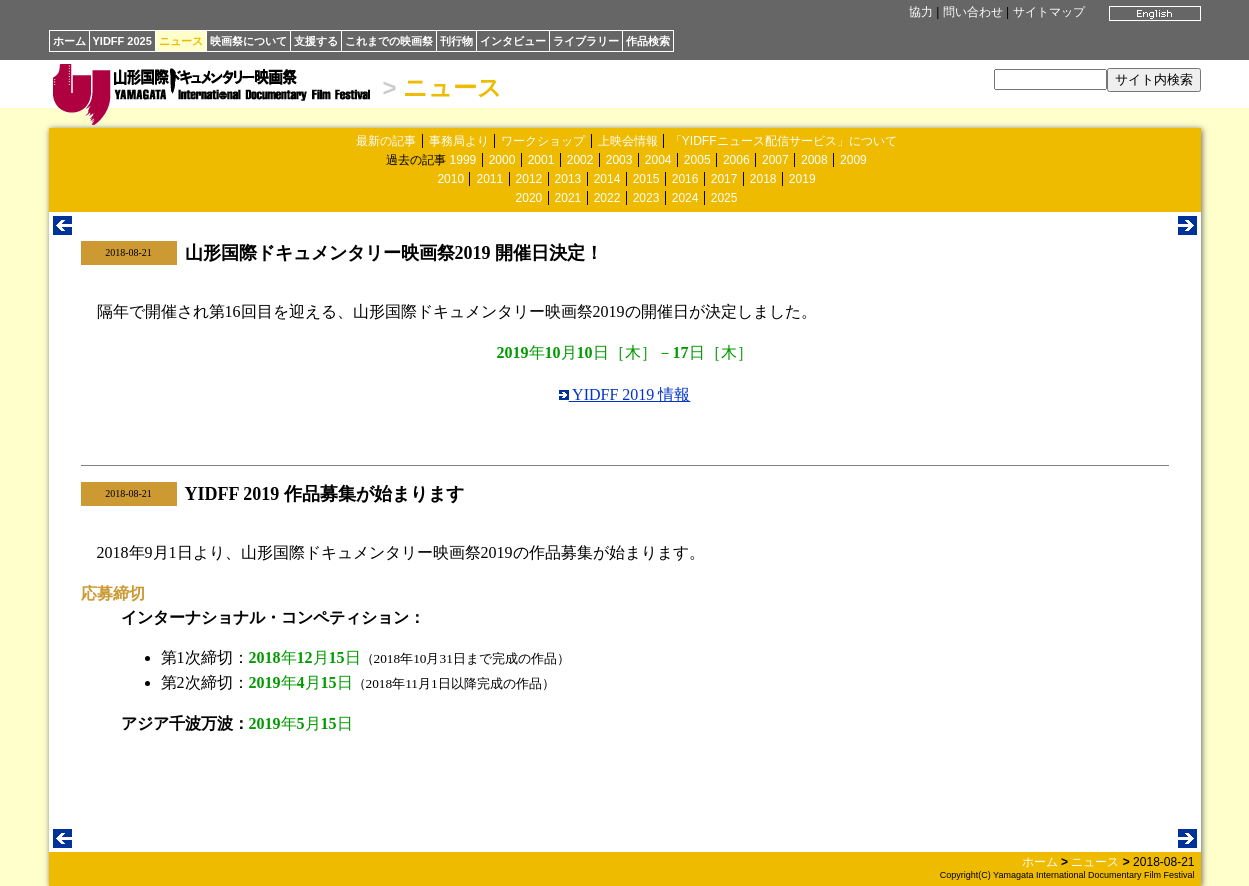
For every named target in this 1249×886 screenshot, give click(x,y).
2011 (489, 179)
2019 (802, 179)
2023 (646, 198)
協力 (921, 12)
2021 (568, 198)
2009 (853, 160)
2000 (502, 160)
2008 (814, 160)
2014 (607, 179)
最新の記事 (386, 141)
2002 (580, 160)
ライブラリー (586, 41)
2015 (646, 179)
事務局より (459, 141)
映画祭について (248, 41)
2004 (658, 160)
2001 (541, 160)
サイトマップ (1049, 12)
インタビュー (513, 41)
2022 (607, 198)
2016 (685, 179)
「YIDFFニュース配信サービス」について (783, 141)
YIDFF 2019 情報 (625, 394)
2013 (568, 179)
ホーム (69, 41)
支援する (316, 41)
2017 (724, 179)
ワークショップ (543, 141)
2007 (775, 160)
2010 (450, 179)
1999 (463, 160)
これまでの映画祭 (389, 41)
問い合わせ (973, 12)
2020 (529, 198)
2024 (685, 198)
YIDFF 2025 (122, 41)
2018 (763, 179)
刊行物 (456, 41)
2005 (697, 160)
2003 (619, 160)
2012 (529, 179)
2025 (724, 198)
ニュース (181, 41)
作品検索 (648, 41)
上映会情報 (628, 141)
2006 (736, 160)
